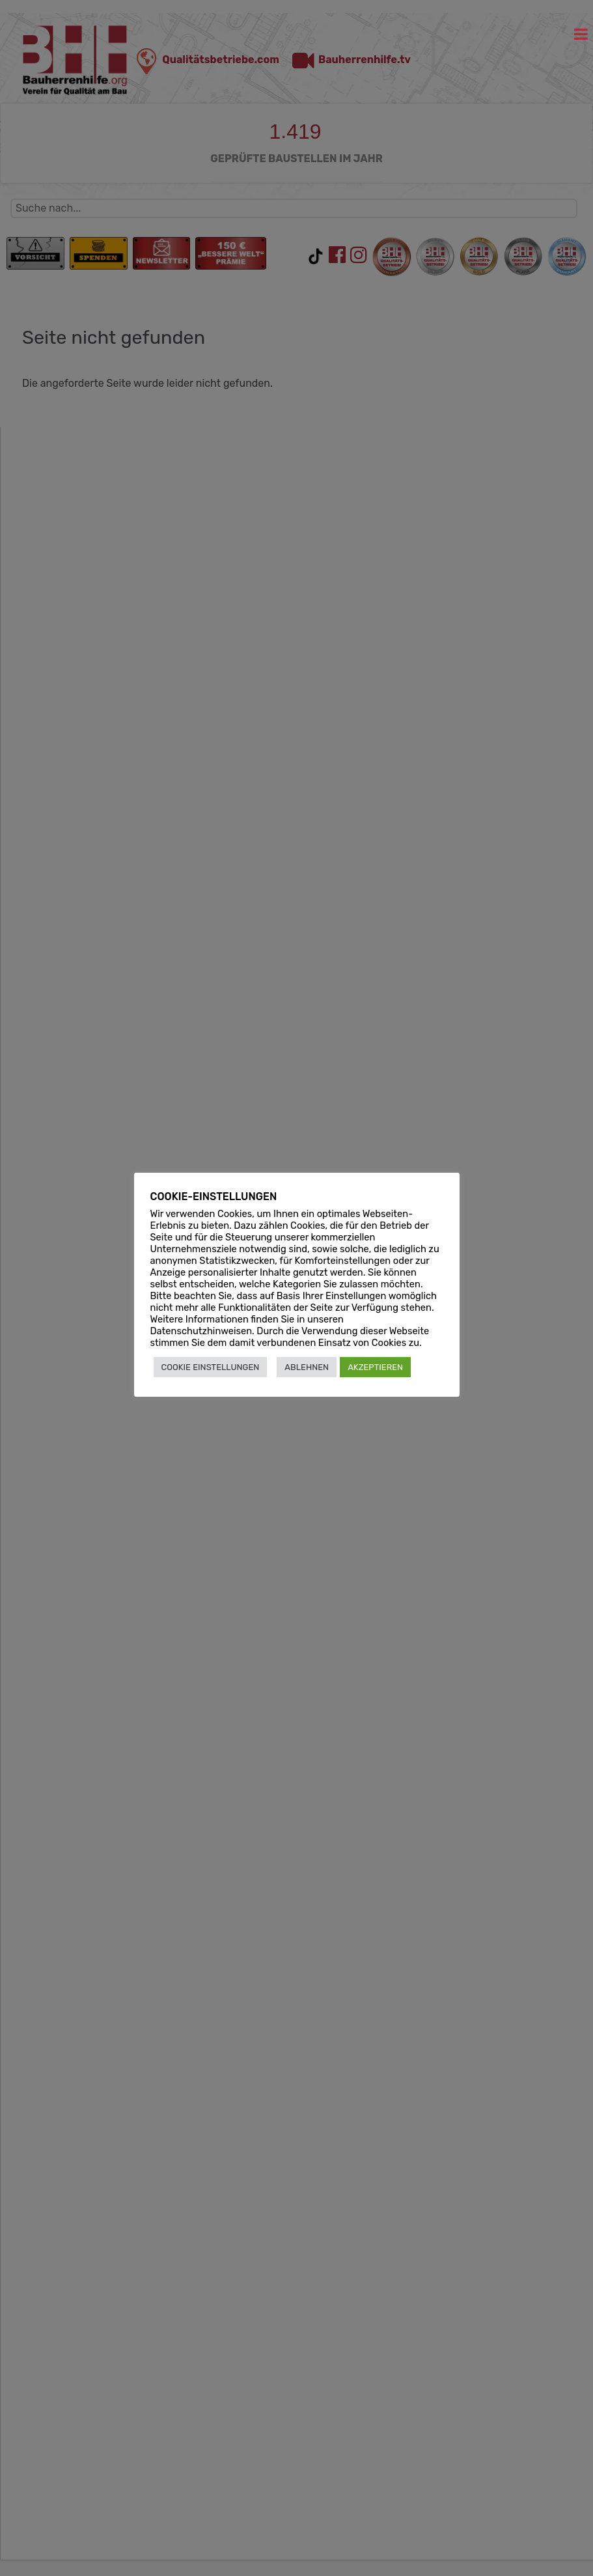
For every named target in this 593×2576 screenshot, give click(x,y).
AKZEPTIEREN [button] (375, 1367)
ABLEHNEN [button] (306, 1367)
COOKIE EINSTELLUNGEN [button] (210, 1367)
